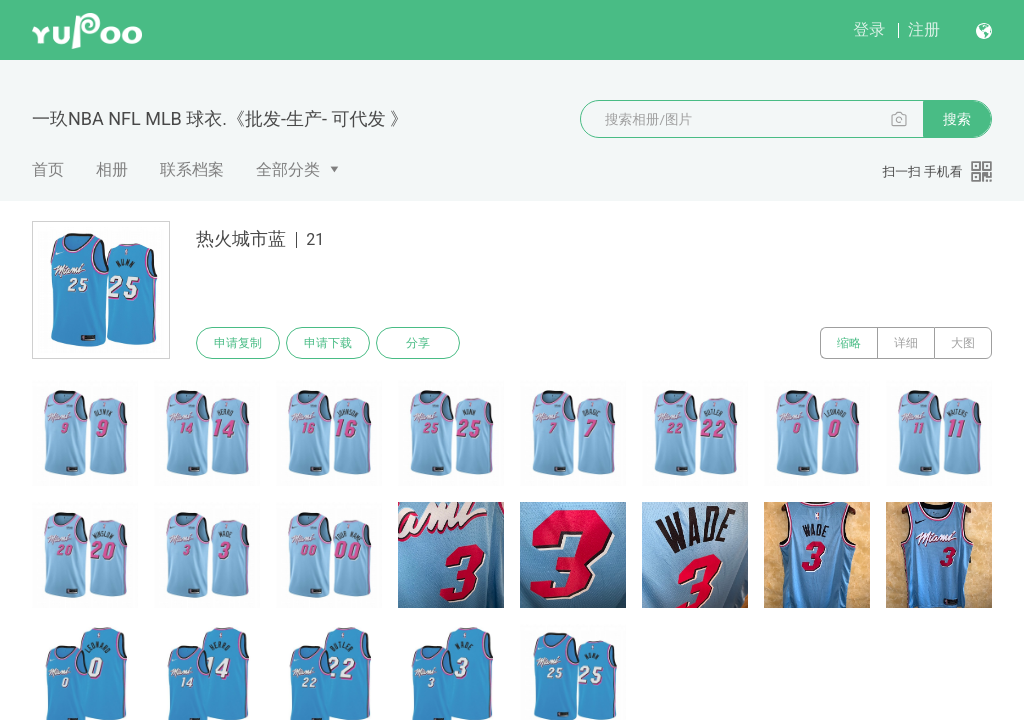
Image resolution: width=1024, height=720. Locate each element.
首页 (48, 169)
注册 (924, 29)
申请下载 (328, 343)
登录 (869, 29)
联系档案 (192, 169)
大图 (963, 343)
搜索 (957, 119)
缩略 (849, 343)
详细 (906, 343)
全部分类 (288, 169)
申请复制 (238, 343)
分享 (418, 343)
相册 (112, 169)
